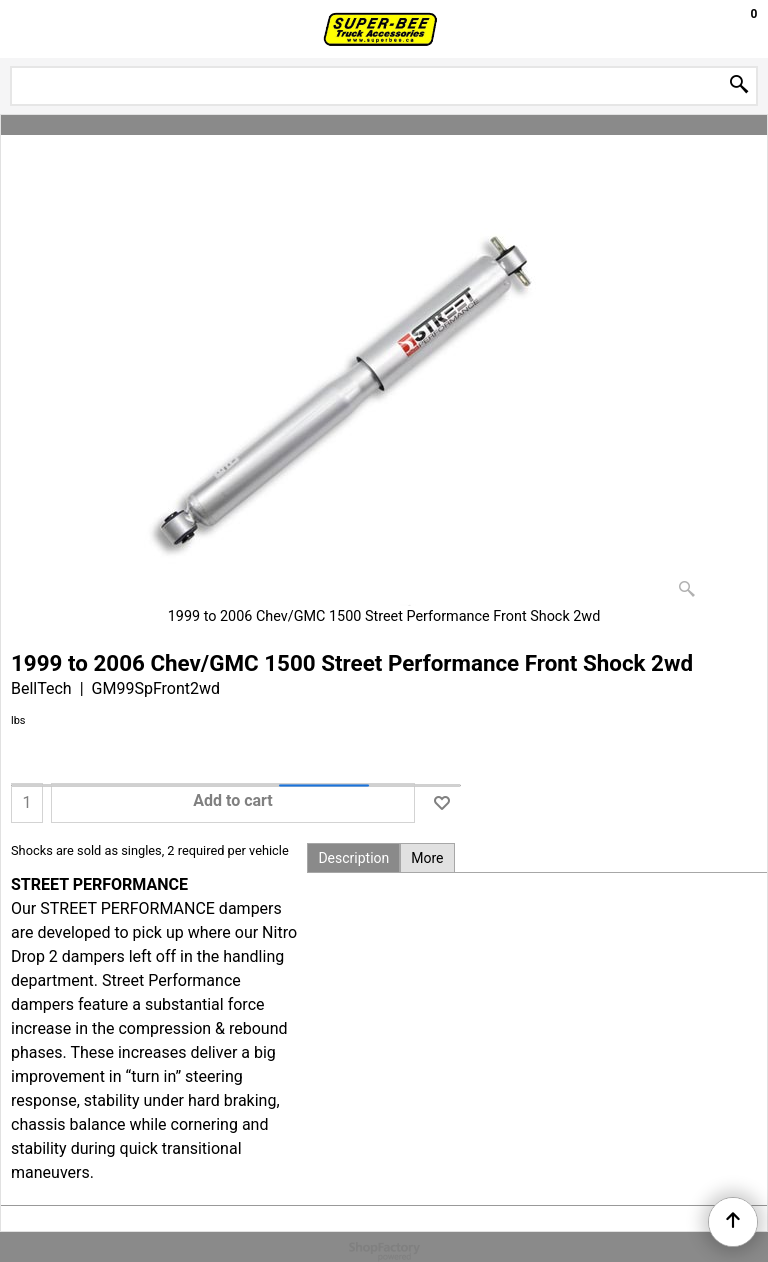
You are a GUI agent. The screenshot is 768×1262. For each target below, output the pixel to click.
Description (353, 858)
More (427, 858)
